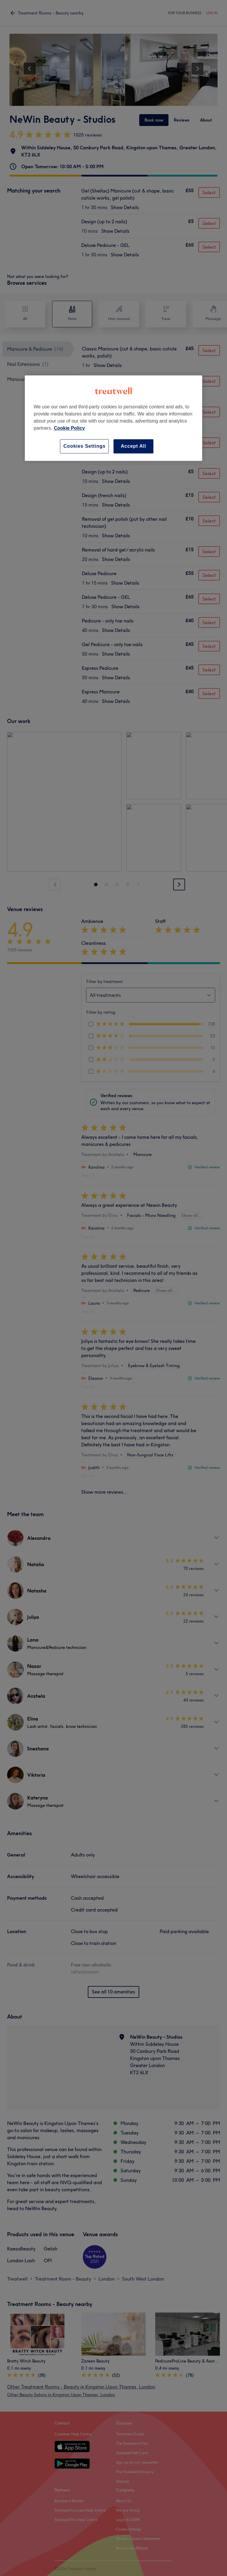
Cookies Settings (84, 446)
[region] (113, 418)
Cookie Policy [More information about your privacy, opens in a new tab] (69, 428)
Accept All (133, 446)
